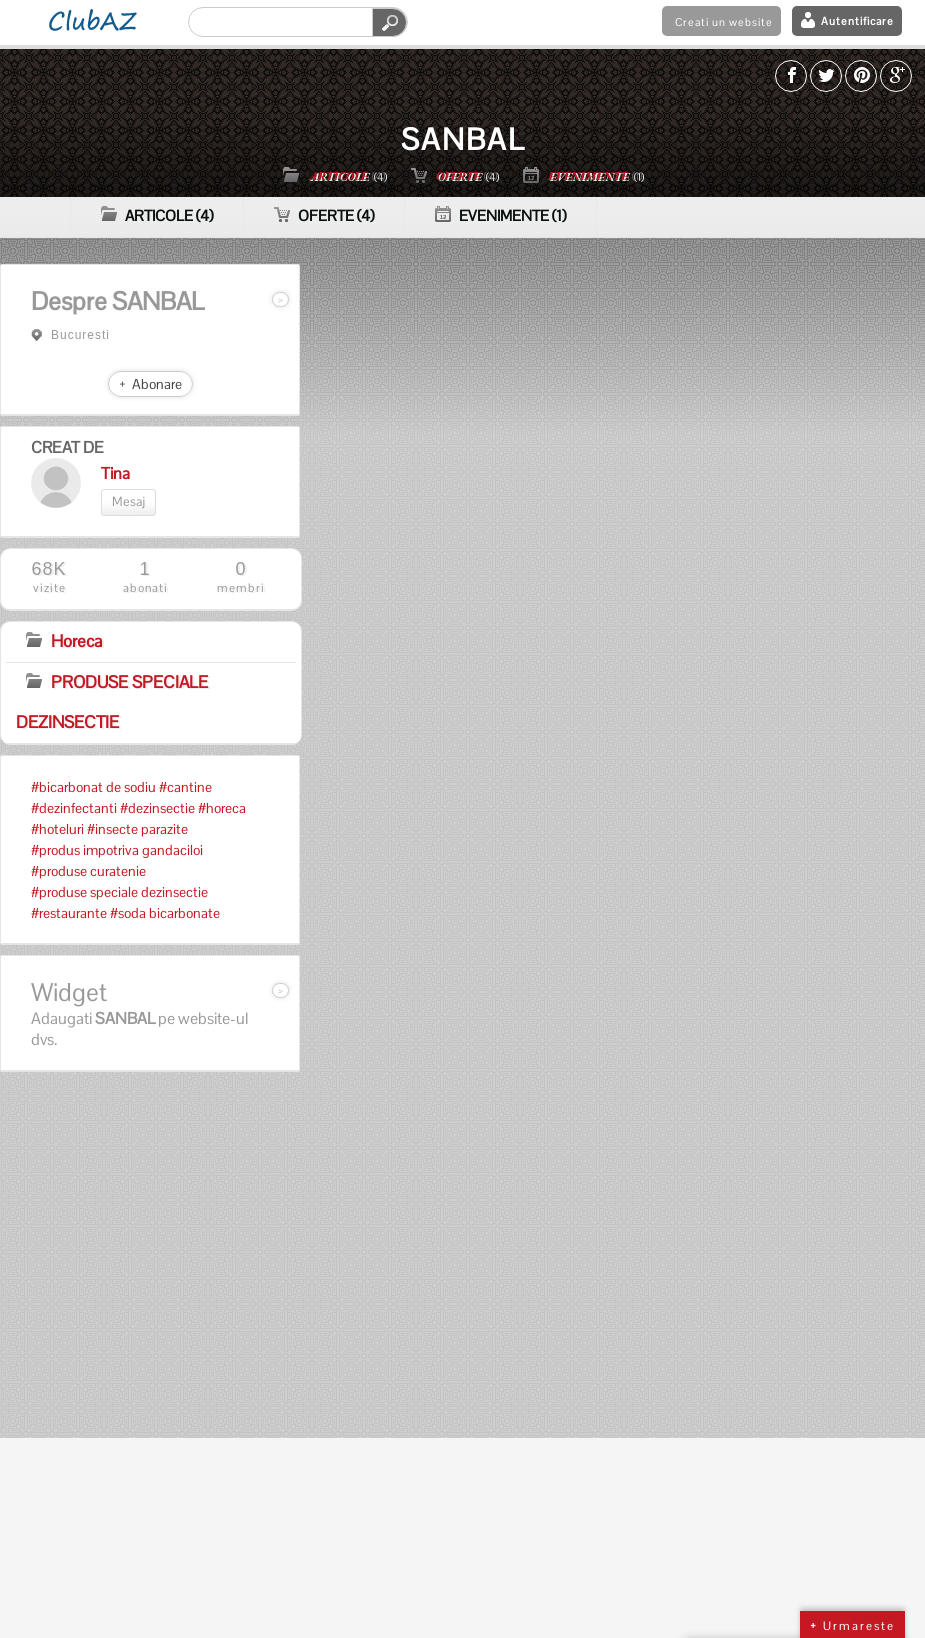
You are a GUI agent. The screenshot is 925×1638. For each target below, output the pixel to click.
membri (241, 577)
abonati (145, 577)
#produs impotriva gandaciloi (117, 850)
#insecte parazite (137, 829)
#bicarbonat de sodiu (93, 787)
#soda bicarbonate (165, 913)
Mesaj (128, 501)
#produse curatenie (88, 871)
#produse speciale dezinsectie (119, 892)
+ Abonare (150, 384)
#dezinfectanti (74, 808)
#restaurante (69, 913)
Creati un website (724, 22)
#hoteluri (57, 829)
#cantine (185, 787)
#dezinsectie (157, 808)
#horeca (222, 808)
